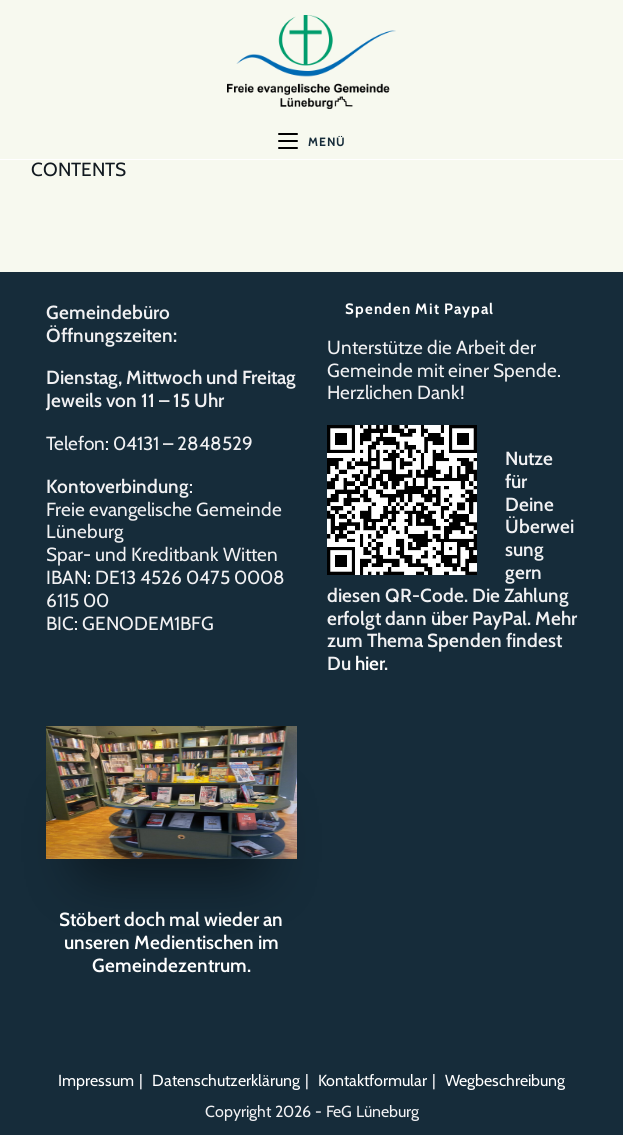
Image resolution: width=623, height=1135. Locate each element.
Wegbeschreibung (505, 1080)
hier (369, 663)
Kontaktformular (372, 1080)
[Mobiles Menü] (312, 141)
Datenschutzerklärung (226, 1080)
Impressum (96, 1080)
